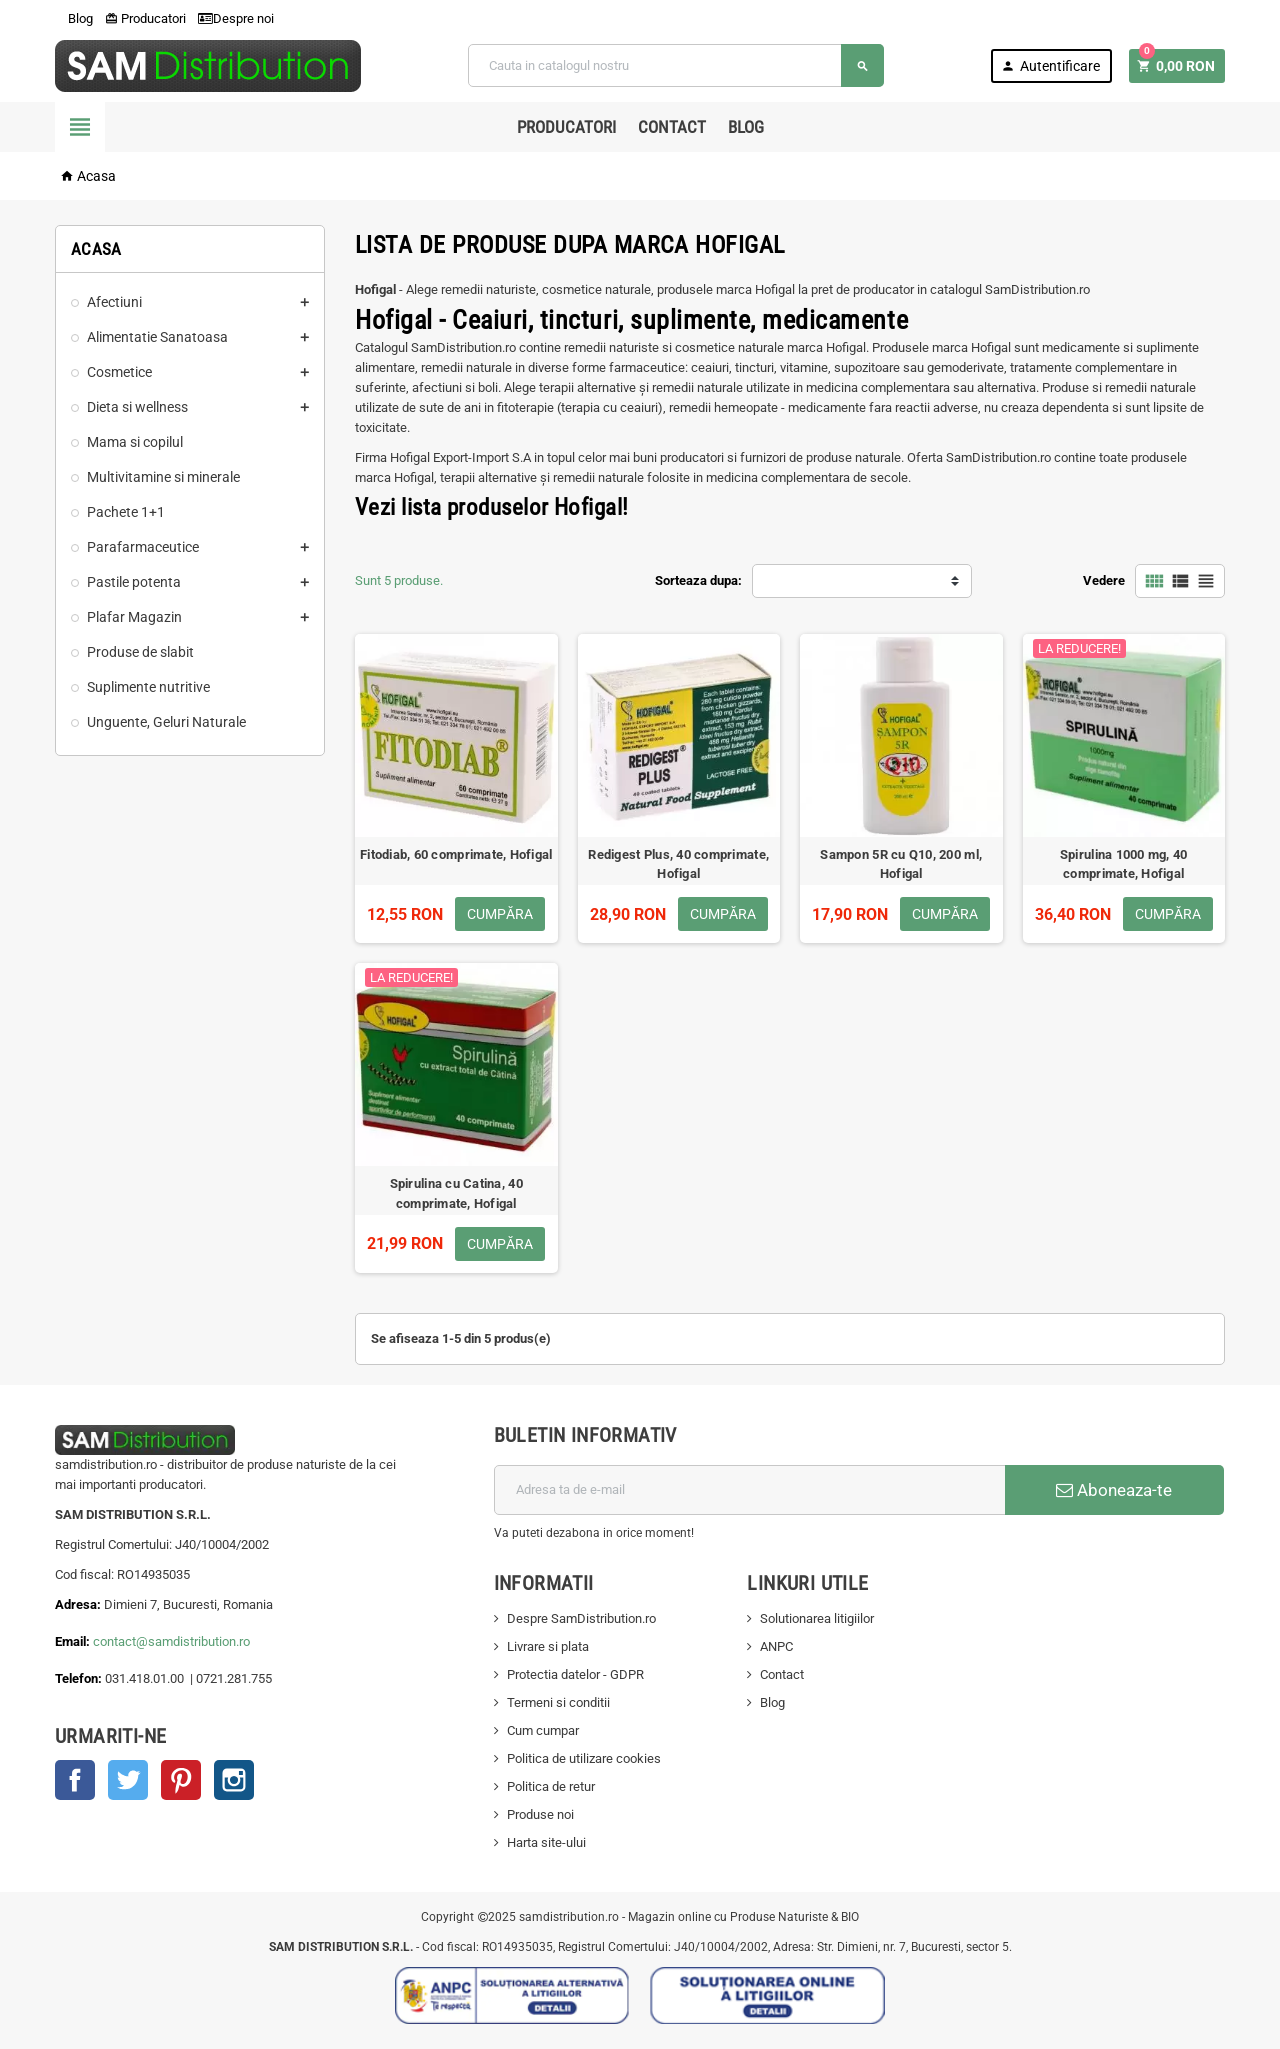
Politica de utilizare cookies (584, 1758)
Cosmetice (119, 372)
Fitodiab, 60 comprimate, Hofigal (456, 854)
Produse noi (540, 1814)
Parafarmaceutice (143, 547)
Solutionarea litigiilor (817, 1618)
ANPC (776, 1646)
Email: (74, 1641)
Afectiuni (114, 302)
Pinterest (181, 1780)
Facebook (75, 1780)
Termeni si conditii (558, 1702)
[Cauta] (676, 65)
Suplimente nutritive (148, 687)
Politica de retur (551, 1786)
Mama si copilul (135, 442)
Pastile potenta (134, 582)
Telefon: (78, 1678)
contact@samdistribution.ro (171, 1641)
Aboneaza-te (1114, 1490)
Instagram (234, 1780)
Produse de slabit (140, 652)
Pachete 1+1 (126, 512)
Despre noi (236, 18)
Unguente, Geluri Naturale (166, 722)
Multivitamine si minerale (163, 477)
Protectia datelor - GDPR (575, 1674)
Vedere (1104, 580)
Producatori (145, 18)
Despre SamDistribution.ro (581, 1618)
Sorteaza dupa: (698, 580)
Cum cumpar (543, 1730)
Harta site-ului (546, 1842)
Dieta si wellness (137, 407)
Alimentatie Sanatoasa (157, 337)
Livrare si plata (548, 1646)
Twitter (128, 1780)
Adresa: (79, 1604)
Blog (74, 18)
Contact (672, 127)
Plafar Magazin (134, 617)
